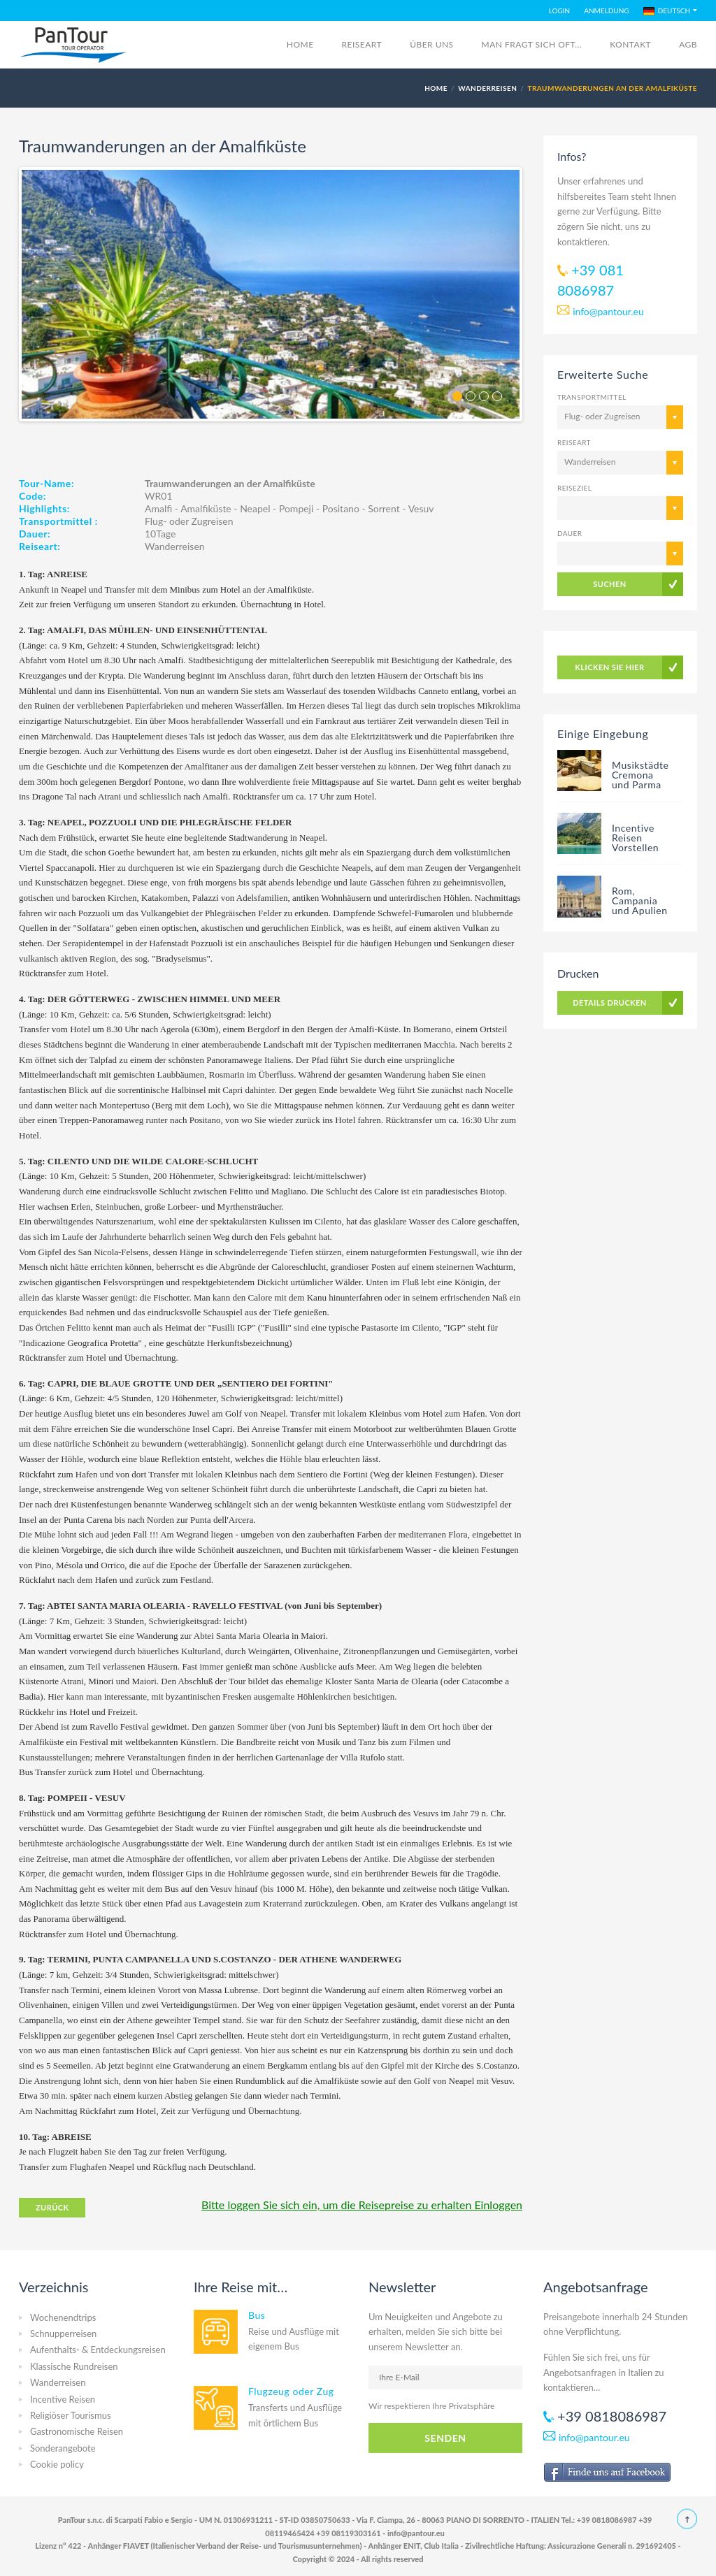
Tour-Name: (46, 483)
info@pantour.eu (608, 311)
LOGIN (560, 10)
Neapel (255, 508)
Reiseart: (39, 546)
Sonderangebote (63, 2448)
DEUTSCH (666, 10)
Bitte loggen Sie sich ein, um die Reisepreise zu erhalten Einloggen (361, 2204)
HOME (436, 88)
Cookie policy (57, 2464)
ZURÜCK (52, 2207)
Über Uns (431, 44)
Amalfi (158, 508)
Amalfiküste (205, 508)
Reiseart (574, 442)
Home (300, 44)
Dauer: (34, 534)
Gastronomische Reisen (76, 2431)
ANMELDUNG (606, 10)
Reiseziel (574, 488)
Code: (32, 496)
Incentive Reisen (62, 2399)
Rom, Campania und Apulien (640, 900)
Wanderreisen (487, 88)
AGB (688, 44)
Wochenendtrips (63, 2317)
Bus (256, 2315)
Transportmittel (591, 397)
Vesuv (421, 508)
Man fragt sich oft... (532, 44)
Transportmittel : (58, 521)
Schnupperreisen (63, 2333)
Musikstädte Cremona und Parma (640, 774)
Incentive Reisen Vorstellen (635, 837)
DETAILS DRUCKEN (610, 1002)
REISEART (362, 44)
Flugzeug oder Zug (291, 2391)
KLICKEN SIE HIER (609, 667)
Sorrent (384, 508)
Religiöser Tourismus (70, 2415)
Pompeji (296, 508)
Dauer (569, 533)
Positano (340, 508)
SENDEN (445, 2438)
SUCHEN (609, 583)
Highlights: (44, 508)
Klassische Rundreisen (74, 2366)
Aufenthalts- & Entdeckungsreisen (98, 2349)
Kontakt (630, 44)
